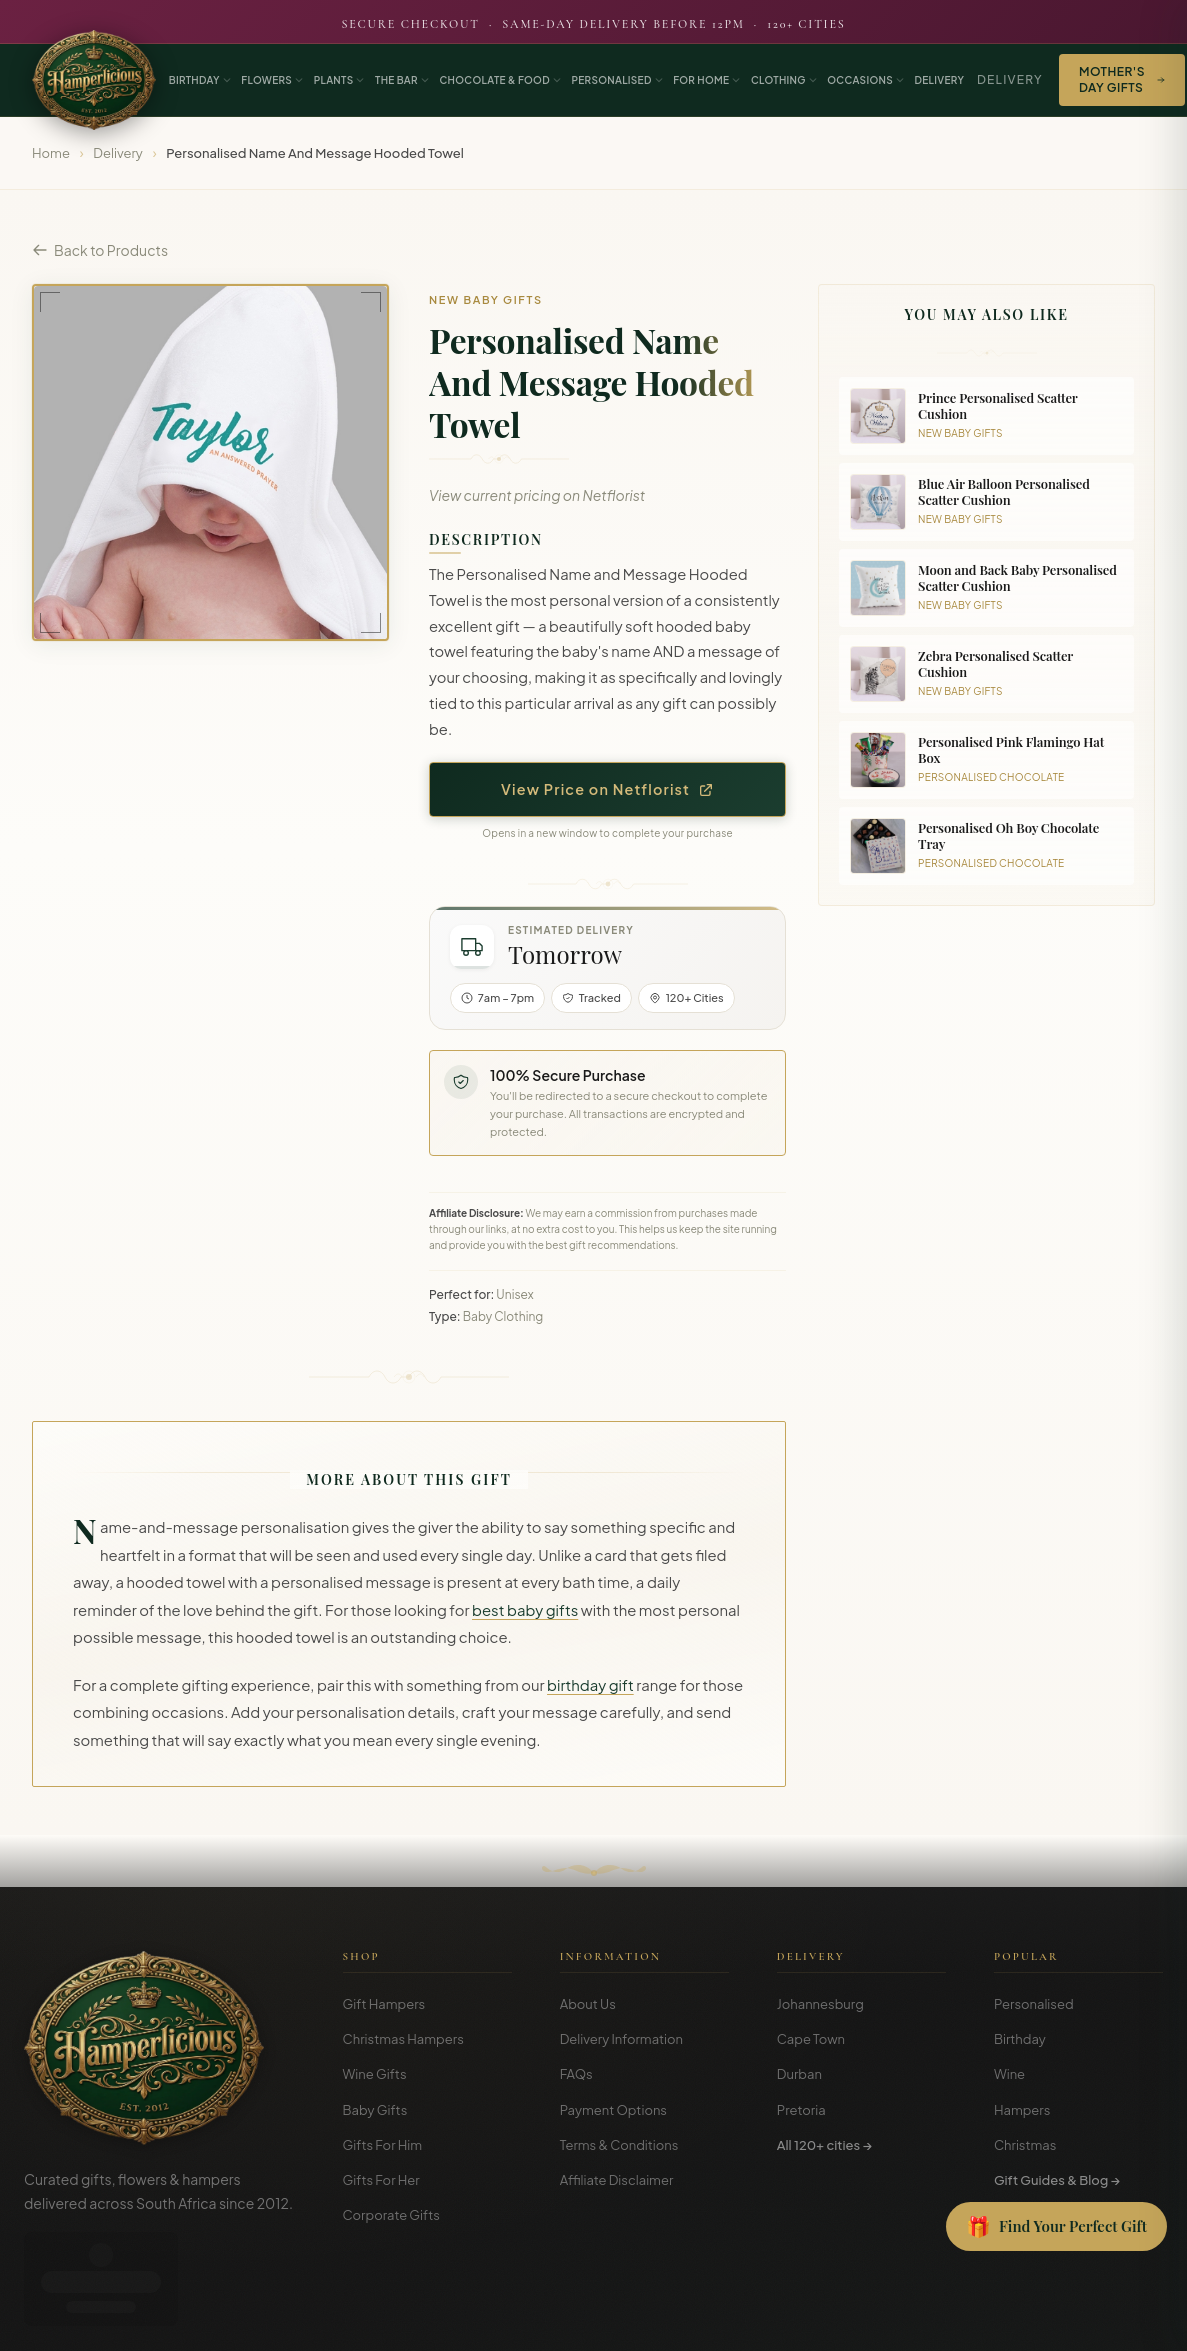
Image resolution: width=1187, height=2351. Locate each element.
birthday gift (590, 1685)
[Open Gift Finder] (1056, 2227)
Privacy (1069, 2320)
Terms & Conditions (619, 2145)
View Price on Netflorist (607, 789)
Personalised (1034, 2004)
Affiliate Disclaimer (617, 2180)
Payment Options (613, 2110)
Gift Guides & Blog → (1057, 2180)
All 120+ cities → (824, 2145)
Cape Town (811, 2039)
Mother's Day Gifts (1122, 79)
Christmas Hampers (403, 2039)
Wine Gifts (375, 2074)
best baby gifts (525, 1610)
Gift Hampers (384, 2004)
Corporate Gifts (391, 2215)
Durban (799, 2074)
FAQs (576, 2074)
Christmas (1025, 2145)
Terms (1014, 2320)
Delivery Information (621, 2039)
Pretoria (801, 2110)
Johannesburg (820, 2004)
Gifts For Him (383, 2145)
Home (51, 153)
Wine (1009, 2074)
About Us (588, 2004)
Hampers (1022, 2110)
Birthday (1020, 2039)
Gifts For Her (381, 2180)
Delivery (1010, 79)
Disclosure (1135, 2320)
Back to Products (100, 250)
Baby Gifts (375, 2110)
